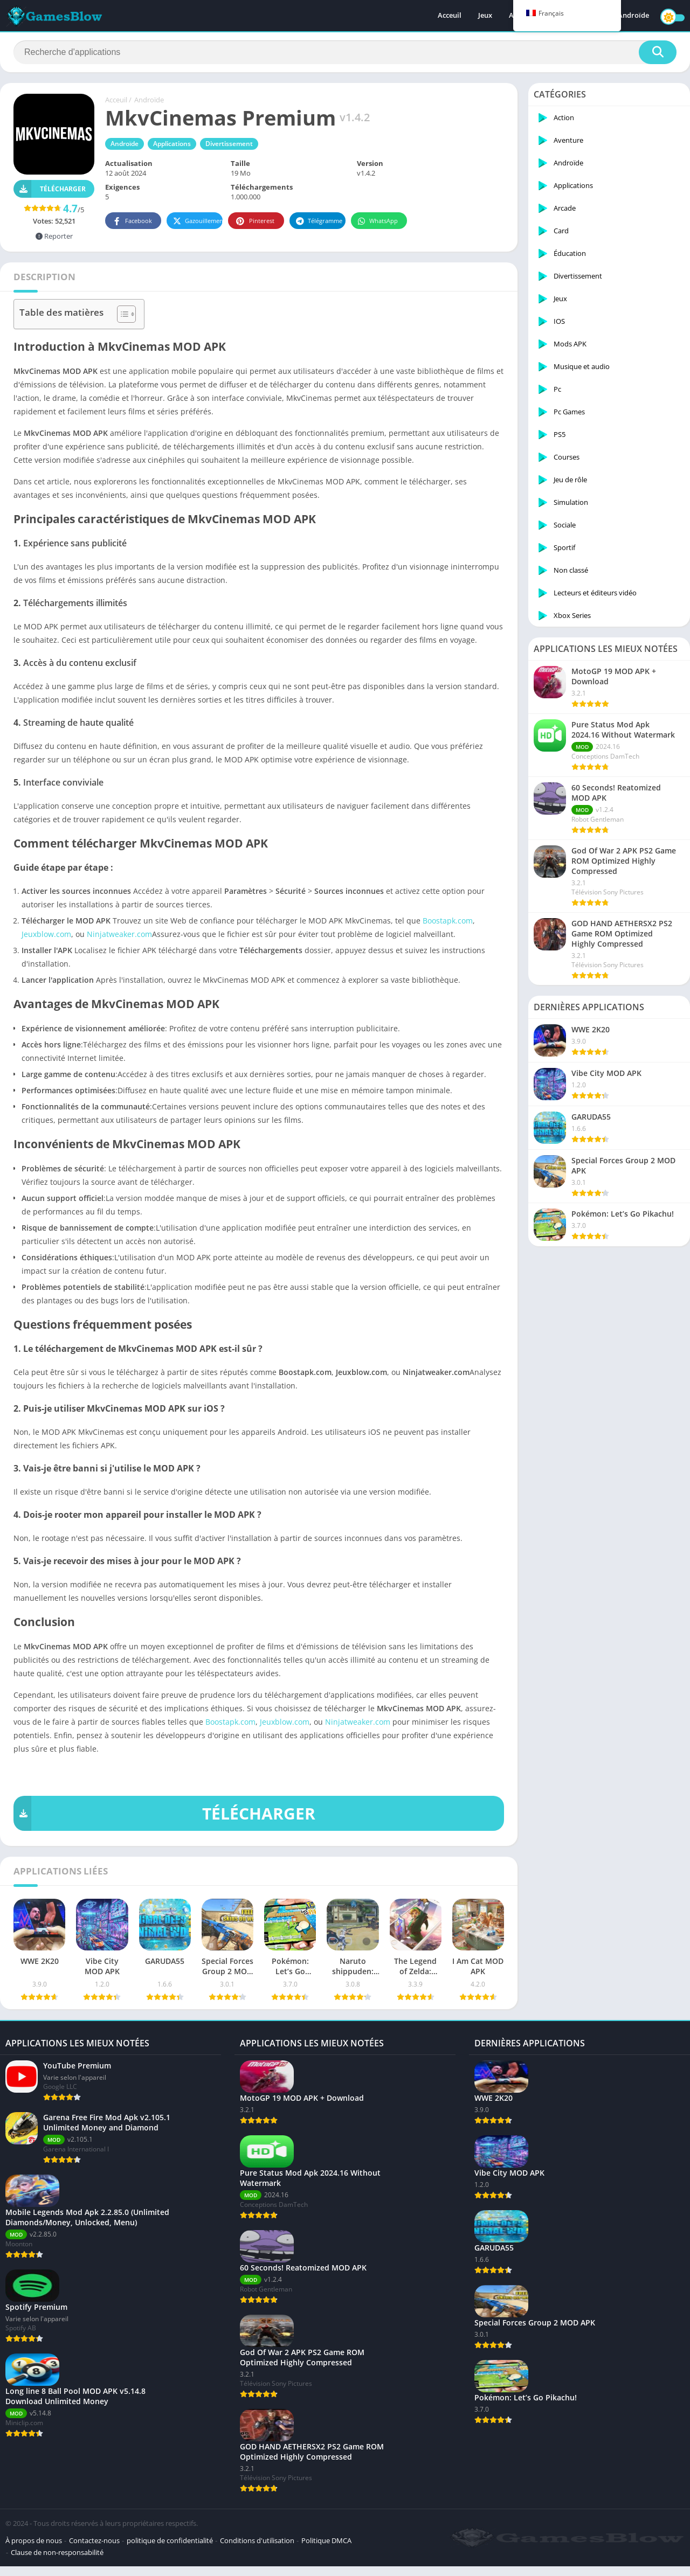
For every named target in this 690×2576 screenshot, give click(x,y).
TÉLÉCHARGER (164, 1813)
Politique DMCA (326, 2550)
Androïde (633, 16)
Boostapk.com (448, 920)
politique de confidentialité (170, 2550)
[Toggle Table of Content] (121, 314)
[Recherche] (345, 52)
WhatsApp (377, 221)
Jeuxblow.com (46, 934)
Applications (172, 143)
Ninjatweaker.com (119, 934)
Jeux (485, 16)
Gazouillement (198, 221)
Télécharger (49, 189)
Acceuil (449, 16)
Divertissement (229, 143)
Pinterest (254, 221)
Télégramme (319, 221)
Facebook (132, 221)
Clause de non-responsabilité (57, 2562)
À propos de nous (33, 2550)
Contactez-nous (94, 2550)
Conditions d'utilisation (257, 2550)
